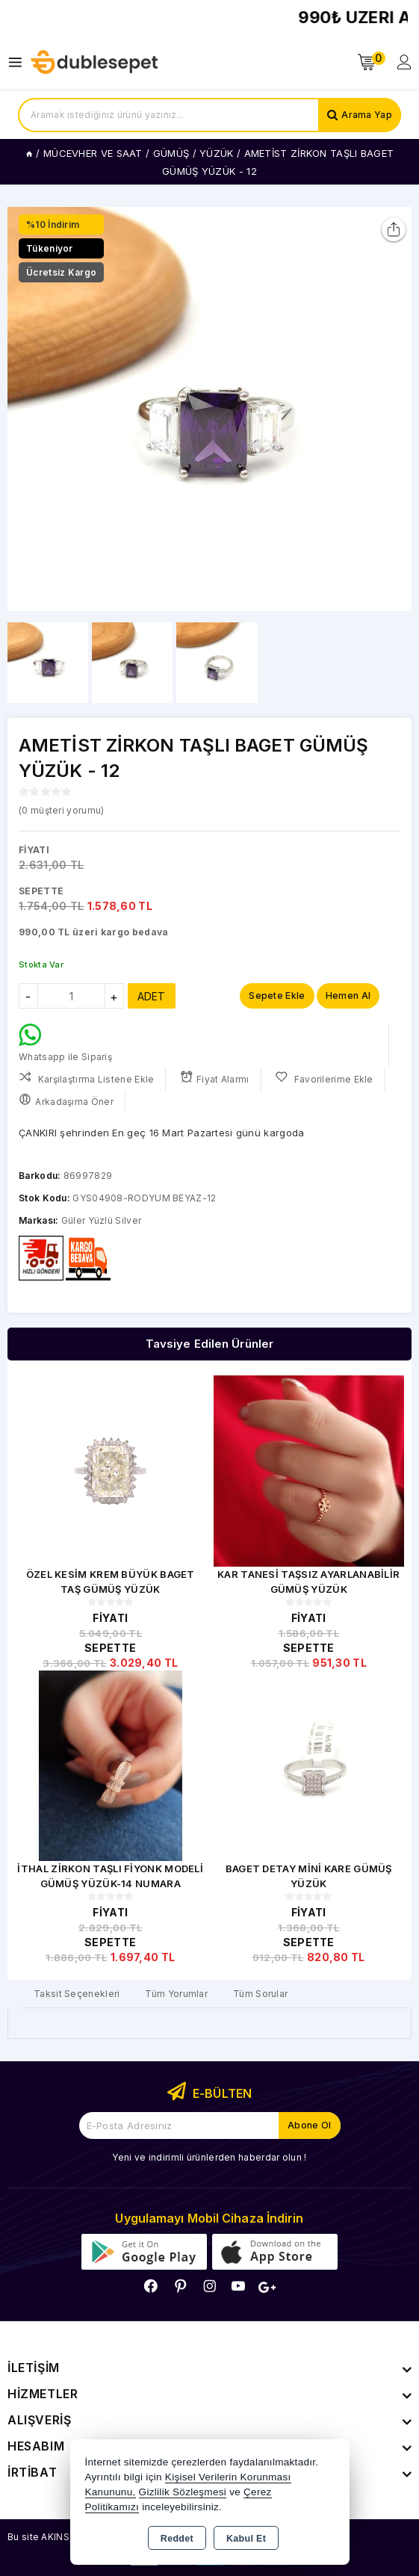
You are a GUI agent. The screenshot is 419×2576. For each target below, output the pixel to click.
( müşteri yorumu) (61, 810)
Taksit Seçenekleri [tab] (77, 1993)
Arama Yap (366, 114)
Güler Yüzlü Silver (101, 1220)
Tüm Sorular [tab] (260, 1993)
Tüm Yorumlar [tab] (176, 1993)
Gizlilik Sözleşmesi (182, 2492)
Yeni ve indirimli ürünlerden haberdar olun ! (209, 2157)
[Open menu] (19, 62)
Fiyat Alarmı (214, 1078)
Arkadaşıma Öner (66, 1100)
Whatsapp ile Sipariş (65, 1043)
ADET (151, 996)
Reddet (177, 2538)
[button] (394, 409)
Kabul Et (246, 2538)
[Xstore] (94, 62)
